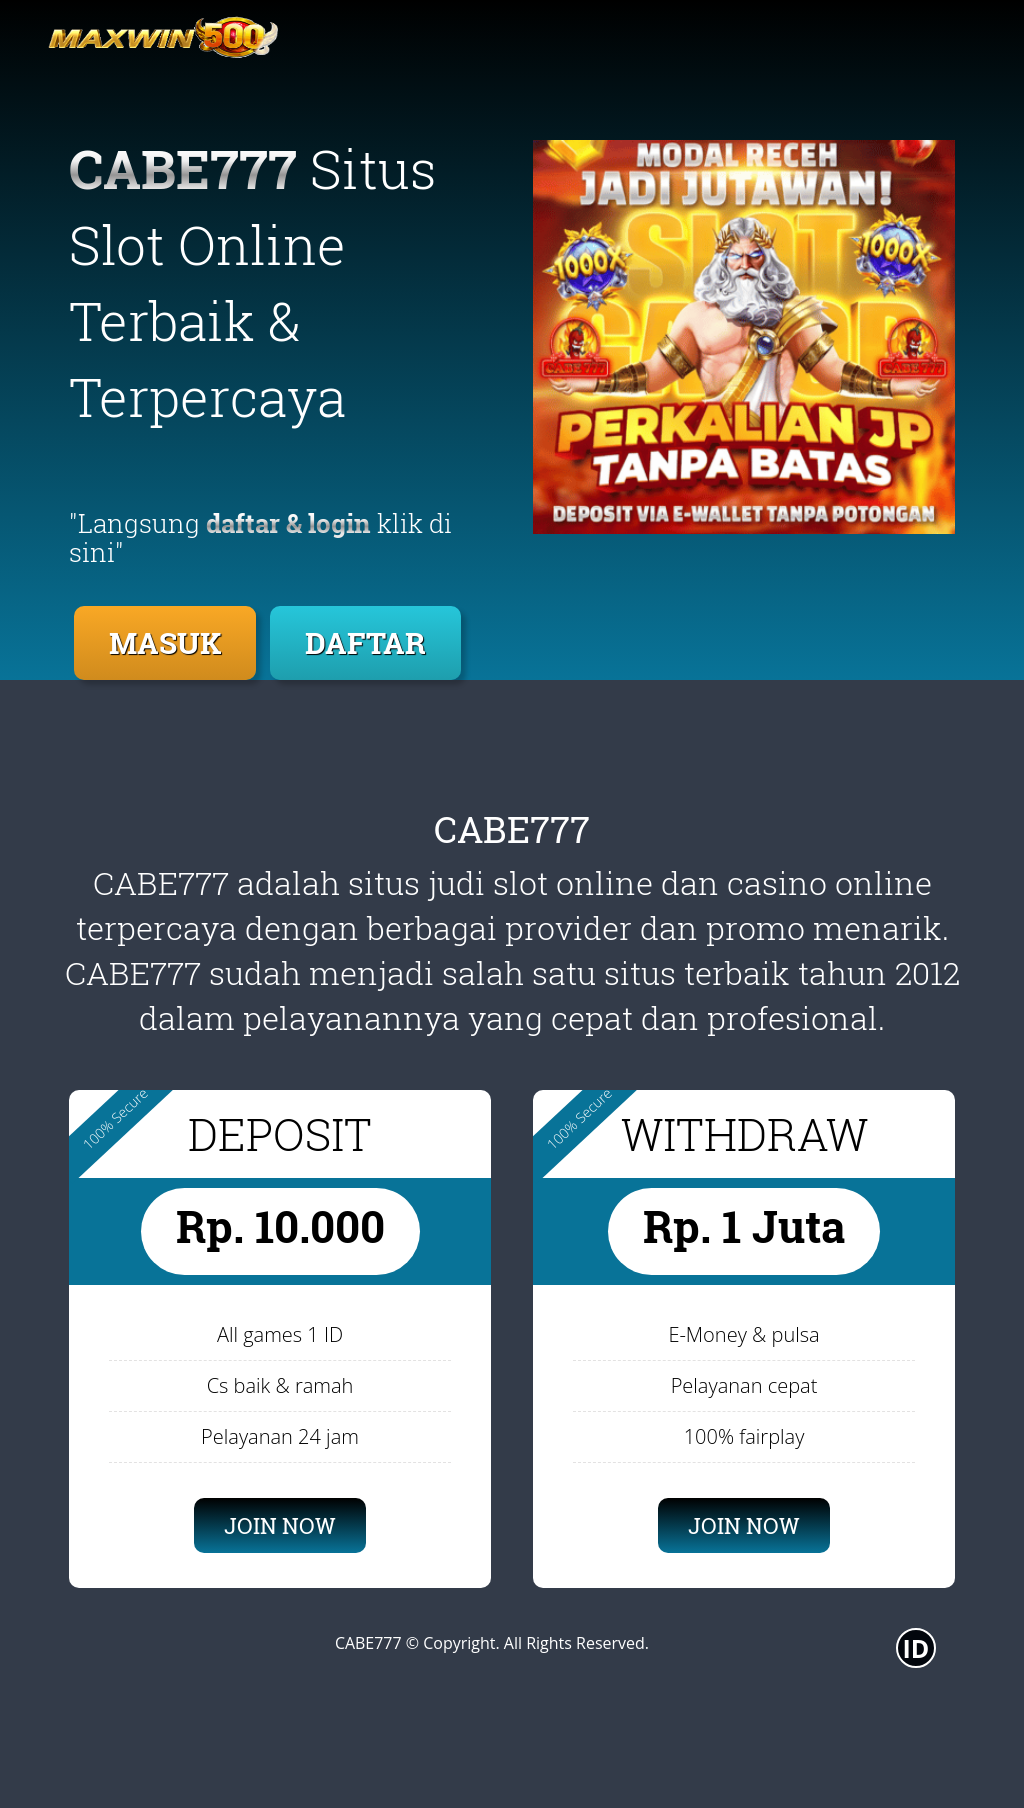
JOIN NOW (280, 1525)
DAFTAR (365, 642)
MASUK (165, 642)
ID (916, 1648)
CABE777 (368, 1643)
